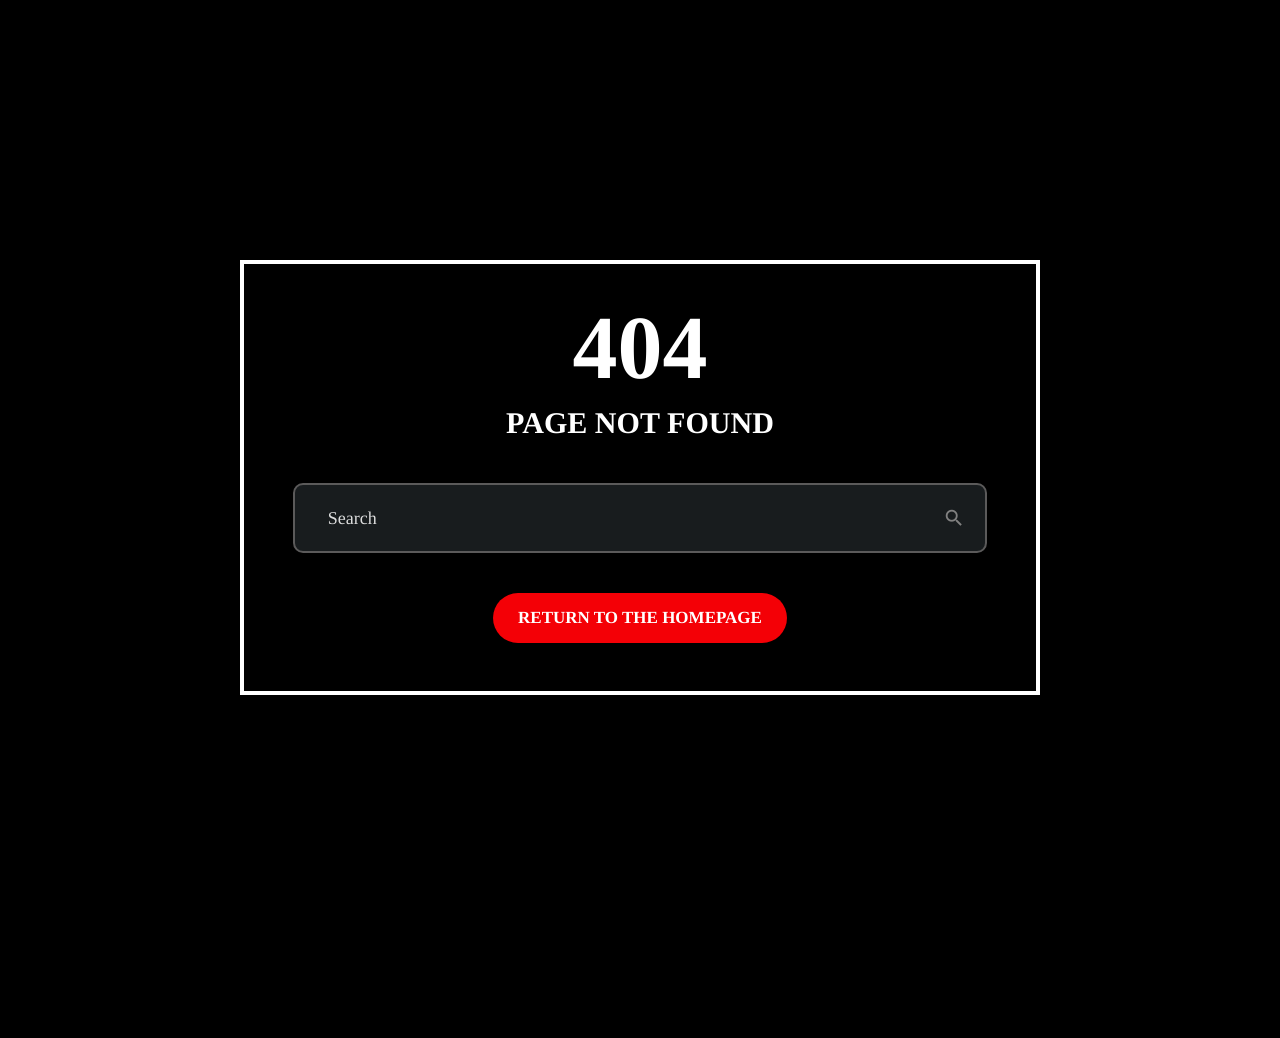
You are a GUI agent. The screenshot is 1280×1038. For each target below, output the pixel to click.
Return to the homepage (640, 617)
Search (352, 518)
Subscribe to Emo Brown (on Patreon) (1038, 69)
